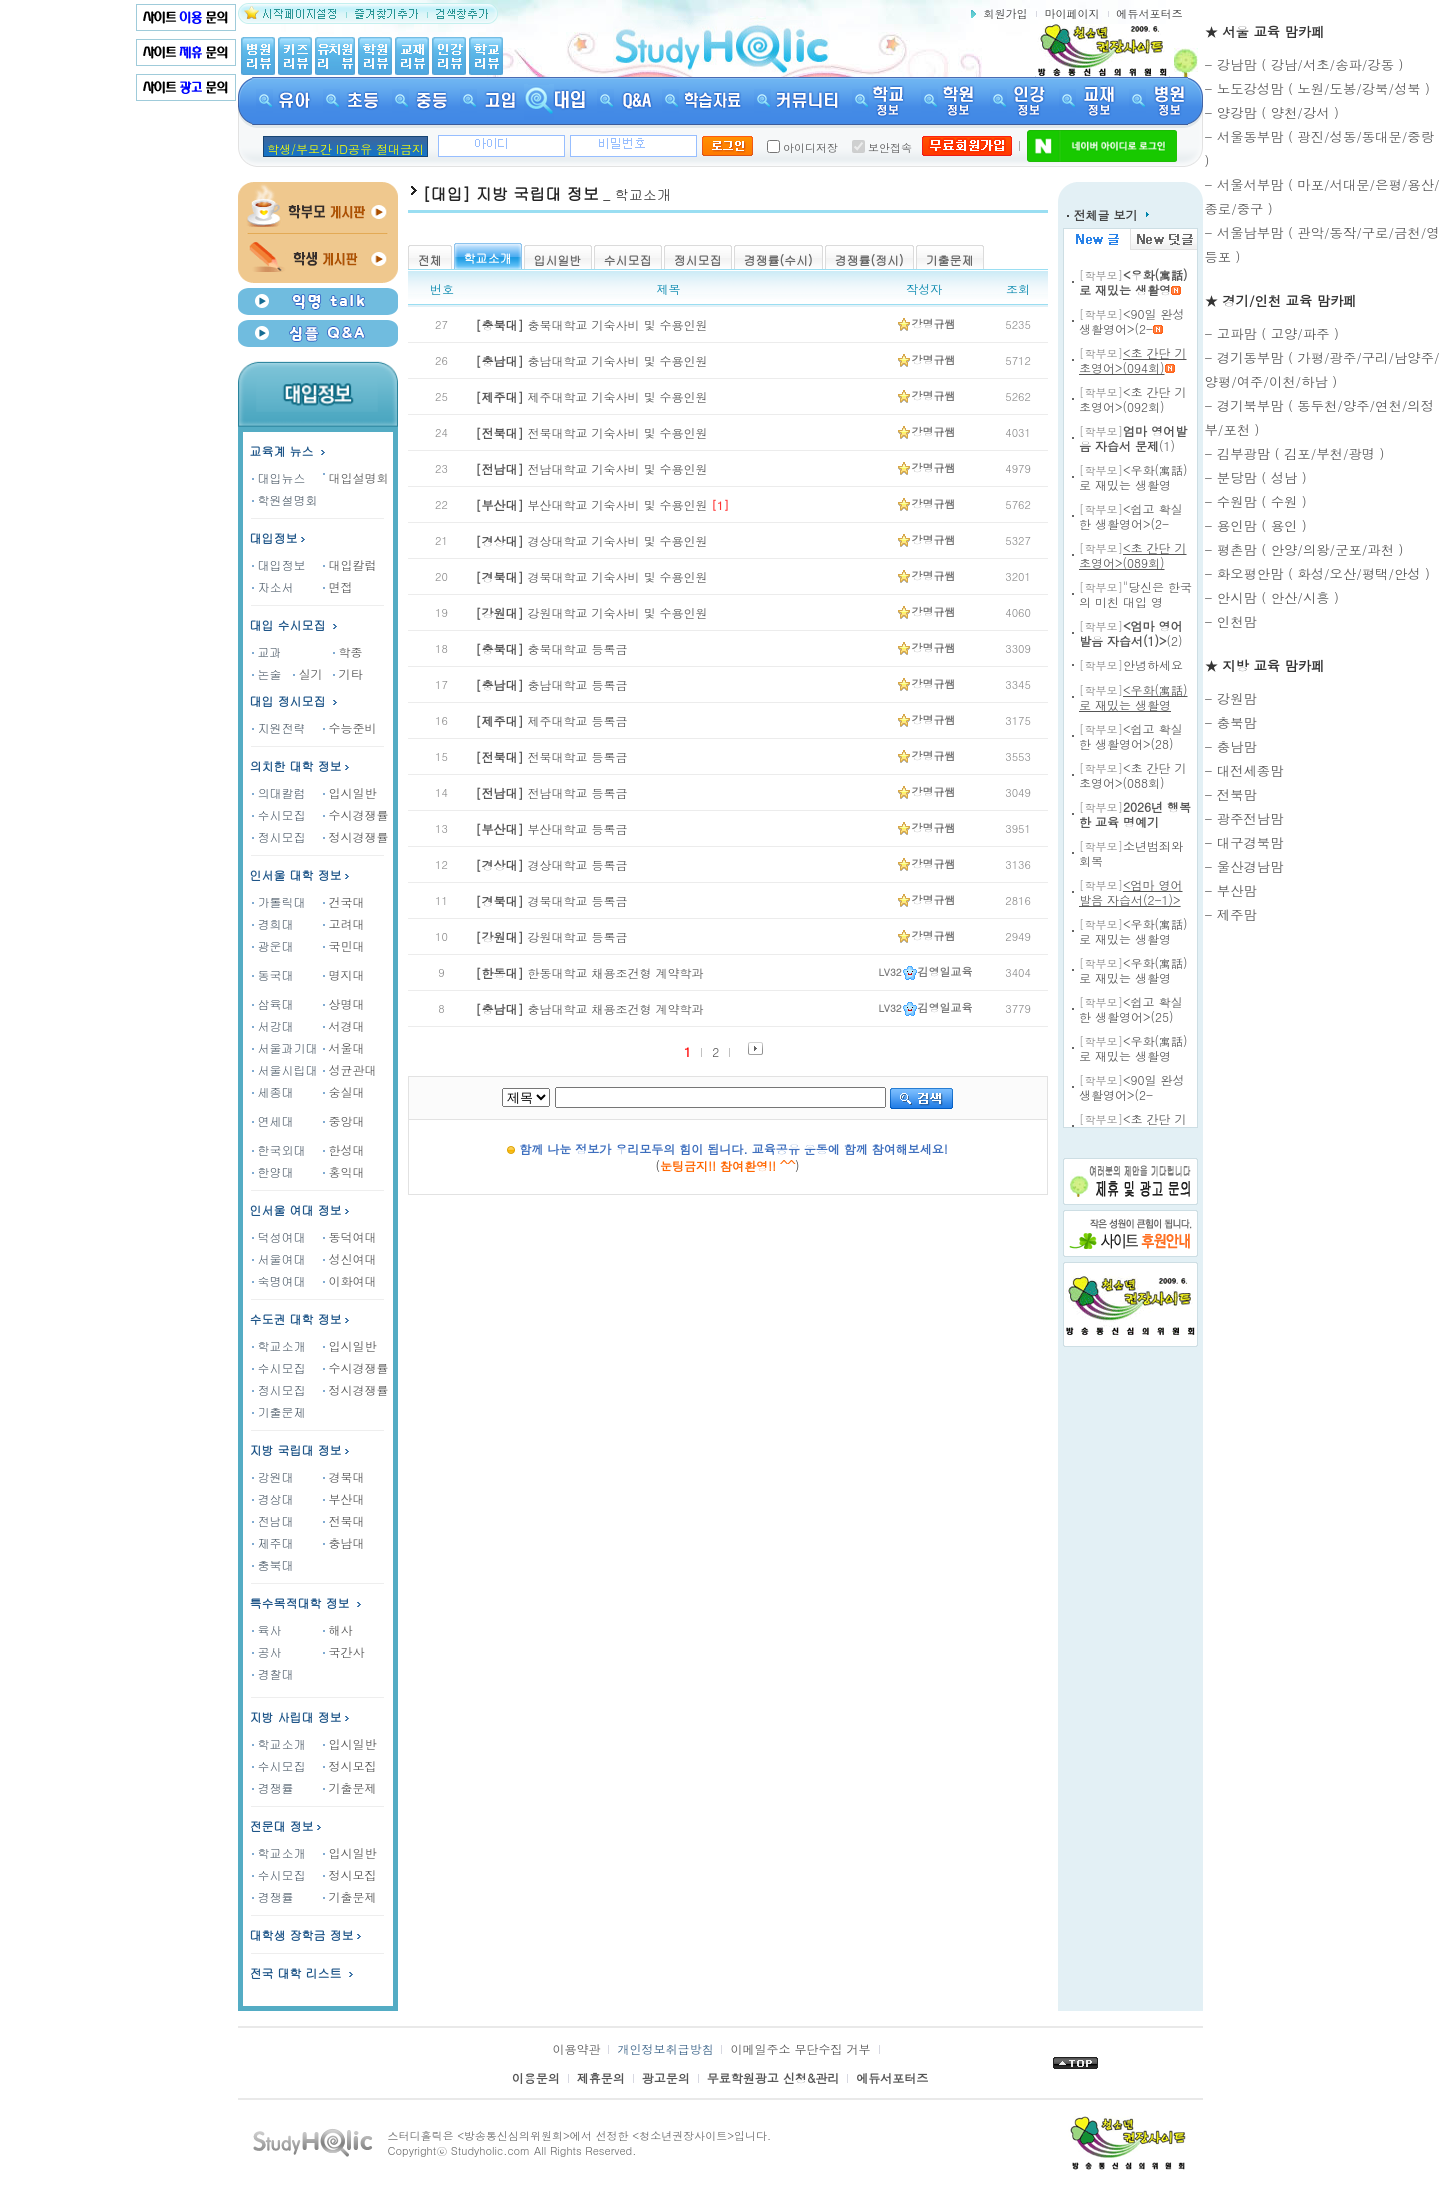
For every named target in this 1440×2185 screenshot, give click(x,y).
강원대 (273, 1476)
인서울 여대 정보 (296, 1209)
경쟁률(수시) (778, 259)
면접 (338, 586)
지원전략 (279, 727)
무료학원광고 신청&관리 (773, 2077)
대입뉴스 (279, 477)
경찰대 (273, 1673)
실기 (308, 673)
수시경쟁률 (356, 814)
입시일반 (350, 792)
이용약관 (576, 2048)
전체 (430, 259)
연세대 (273, 1120)
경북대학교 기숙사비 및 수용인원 (592, 576)
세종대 (273, 1091)
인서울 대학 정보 (296, 874)
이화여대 (350, 1280)
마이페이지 (1072, 13)
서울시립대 (285, 1069)
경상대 (273, 1498)
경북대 (344, 1476)
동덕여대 (350, 1236)
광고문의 (666, 2077)
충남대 (344, 1542)
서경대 (344, 1025)
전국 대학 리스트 (296, 1972)
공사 (267, 1651)
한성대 (344, 1149)
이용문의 (536, 2077)
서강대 (273, 1025)
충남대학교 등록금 (552, 684)
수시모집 (279, 814)
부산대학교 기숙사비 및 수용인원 (592, 504)
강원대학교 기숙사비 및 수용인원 (592, 612)
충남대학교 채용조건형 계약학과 (590, 1008)
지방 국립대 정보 (296, 1449)
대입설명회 (359, 477)
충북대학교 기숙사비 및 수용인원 (592, 324)
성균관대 (350, 1069)
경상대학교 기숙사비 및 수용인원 (592, 540)
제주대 (273, 1542)
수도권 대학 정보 (296, 1318)
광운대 (273, 945)
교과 (267, 651)
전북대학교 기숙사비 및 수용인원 (592, 432)
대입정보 (279, 537)
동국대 (273, 974)
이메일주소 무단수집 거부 (800, 2048)
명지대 (344, 974)
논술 (267, 673)
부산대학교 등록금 (552, 828)
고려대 (344, 923)
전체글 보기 (1108, 214)
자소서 (273, 586)
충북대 (273, 1564)
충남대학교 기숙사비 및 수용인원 (592, 360)
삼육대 (273, 1003)
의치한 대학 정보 (296, 765)
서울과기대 (285, 1047)
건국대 (344, 901)
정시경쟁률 (356, 836)
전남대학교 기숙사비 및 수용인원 (592, 468)
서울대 (344, 1047)
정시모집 (279, 836)
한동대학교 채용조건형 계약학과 (590, 972)
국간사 (344, 1651)
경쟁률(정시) (869, 259)
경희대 (273, 923)
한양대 (273, 1171)
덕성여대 (279, 1236)
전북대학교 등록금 (552, 756)
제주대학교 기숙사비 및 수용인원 (592, 396)
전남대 (273, 1520)
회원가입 (1006, 13)
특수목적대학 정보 (307, 1602)
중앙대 (344, 1120)
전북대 (344, 1520)
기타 (348, 673)
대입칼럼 (350, 564)
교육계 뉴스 (289, 450)
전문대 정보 (282, 1825)
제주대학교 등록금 (552, 720)
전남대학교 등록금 (552, 792)
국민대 (344, 945)
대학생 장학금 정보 (307, 1934)
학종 (348, 651)
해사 (338, 1629)
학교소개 (279, 1345)
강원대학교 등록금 (552, 936)
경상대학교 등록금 (552, 864)
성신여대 (350, 1258)
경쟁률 (273, 1787)
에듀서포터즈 (1150, 13)
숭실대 (344, 1091)
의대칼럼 (279, 792)
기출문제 (279, 1411)
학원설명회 (285, 499)
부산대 (344, 1498)
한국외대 (279, 1149)
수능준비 (350, 727)
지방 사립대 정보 (296, 1716)
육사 (267, 1629)
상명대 (344, 1003)
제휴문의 (601, 2077)
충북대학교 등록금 (552, 648)
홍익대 (344, 1171)
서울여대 (279, 1258)
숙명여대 (279, 1280)
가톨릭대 (279, 901)
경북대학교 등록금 (552, 900)
